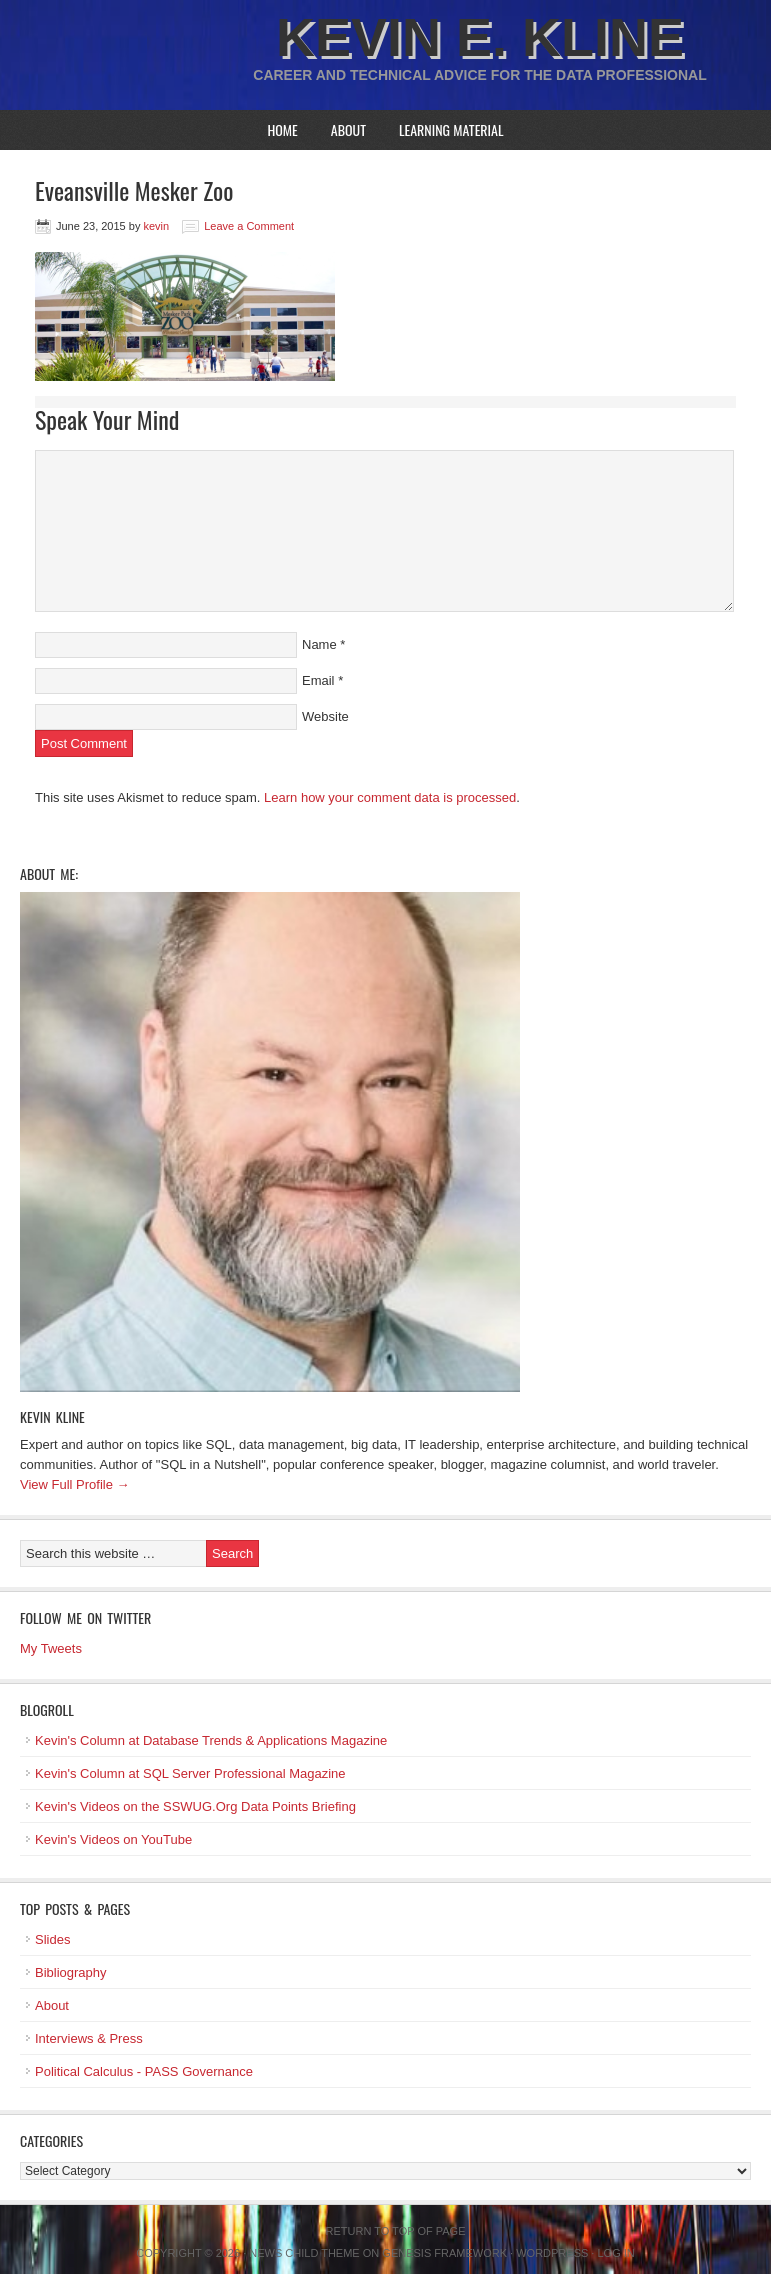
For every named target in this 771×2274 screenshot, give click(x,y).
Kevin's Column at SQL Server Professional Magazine (190, 1773)
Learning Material (451, 129)
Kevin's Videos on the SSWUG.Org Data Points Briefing (195, 1806)
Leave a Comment (249, 226)
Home (282, 129)
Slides (52, 1939)
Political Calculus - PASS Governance (144, 2071)
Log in (615, 2253)
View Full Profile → (75, 1484)
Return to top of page (396, 2231)
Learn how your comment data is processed (390, 797)
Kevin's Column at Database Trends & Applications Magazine (211, 1740)
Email (318, 680)
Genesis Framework (444, 2253)
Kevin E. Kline (480, 37)
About (348, 129)
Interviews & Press (89, 2038)
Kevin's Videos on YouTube (113, 1839)
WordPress (552, 2253)
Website (325, 716)
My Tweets (51, 1648)
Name (319, 644)
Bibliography (71, 1972)
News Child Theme (304, 2253)
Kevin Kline (52, 1416)
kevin (156, 226)
